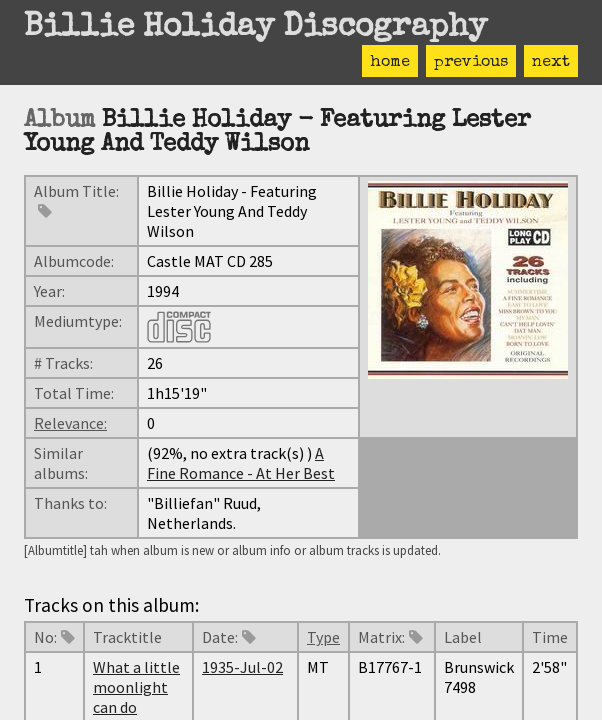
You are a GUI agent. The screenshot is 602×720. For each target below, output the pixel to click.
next (551, 63)
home (390, 63)
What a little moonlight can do (136, 687)
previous (471, 63)
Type (323, 637)
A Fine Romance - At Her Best (241, 463)
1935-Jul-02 (242, 667)
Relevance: (70, 423)
